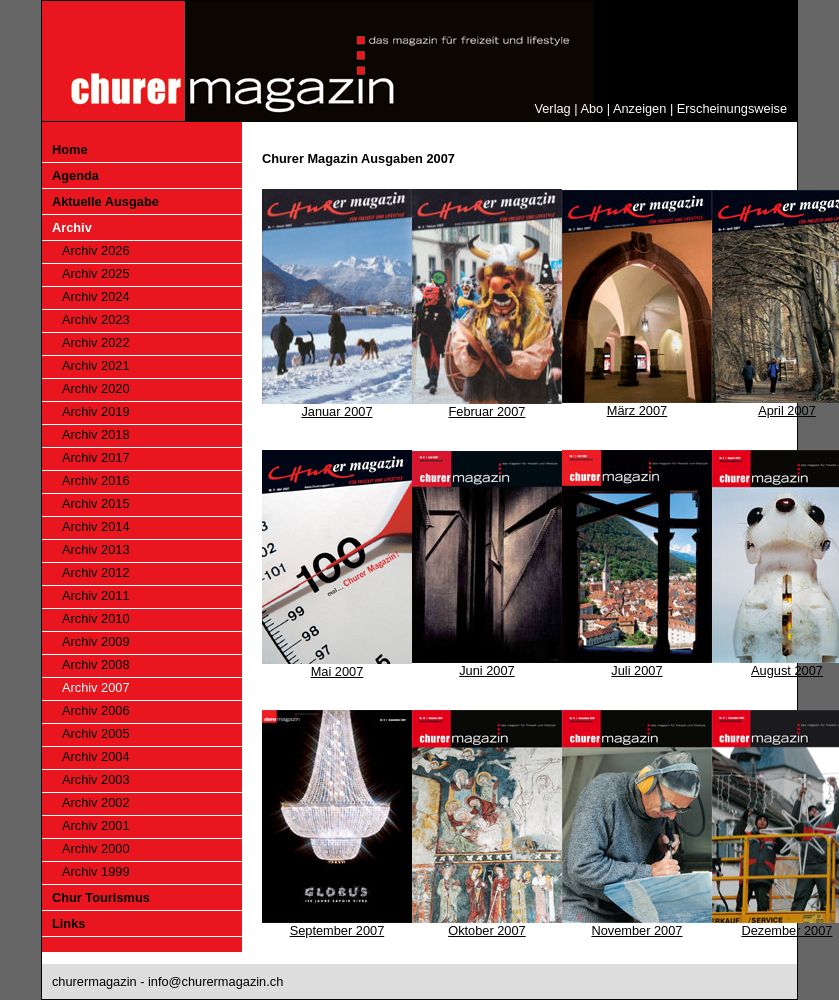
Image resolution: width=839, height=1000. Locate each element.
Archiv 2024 (96, 296)
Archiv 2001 (96, 825)
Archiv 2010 (96, 618)
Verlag (552, 108)
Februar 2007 (487, 411)
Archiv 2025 (96, 273)
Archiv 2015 (96, 503)
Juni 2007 (487, 670)
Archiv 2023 (96, 319)
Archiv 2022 (96, 342)
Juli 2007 (636, 670)
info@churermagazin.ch (215, 981)
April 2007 (787, 410)
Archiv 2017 (96, 457)
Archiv (72, 227)
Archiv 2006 (96, 710)
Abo (591, 108)
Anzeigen (639, 108)
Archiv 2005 (96, 733)
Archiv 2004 (96, 756)
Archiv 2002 (96, 802)
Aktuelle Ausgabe (105, 201)
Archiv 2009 (96, 641)
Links (68, 923)
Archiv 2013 (96, 549)
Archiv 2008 (96, 664)
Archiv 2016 (96, 480)
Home (70, 149)
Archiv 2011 (96, 595)
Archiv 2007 (96, 687)
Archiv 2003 (96, 779)
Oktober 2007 (487, 930)
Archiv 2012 (96, 572)
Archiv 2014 (96, 526)
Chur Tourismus (101, 897)
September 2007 (337, 930)
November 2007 (636, 930)
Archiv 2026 (96, 250)
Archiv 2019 (96, 411)
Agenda (75, 175)
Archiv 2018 (96, 434)
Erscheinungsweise (732, 108)
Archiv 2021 (96, 365)
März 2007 (637, 410)
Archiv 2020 (96, 388)
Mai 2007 (337, 671)
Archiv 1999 (96, 871)
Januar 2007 (336, 411)
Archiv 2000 (96, 848)
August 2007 (787, 670)
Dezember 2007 (786, 930)
